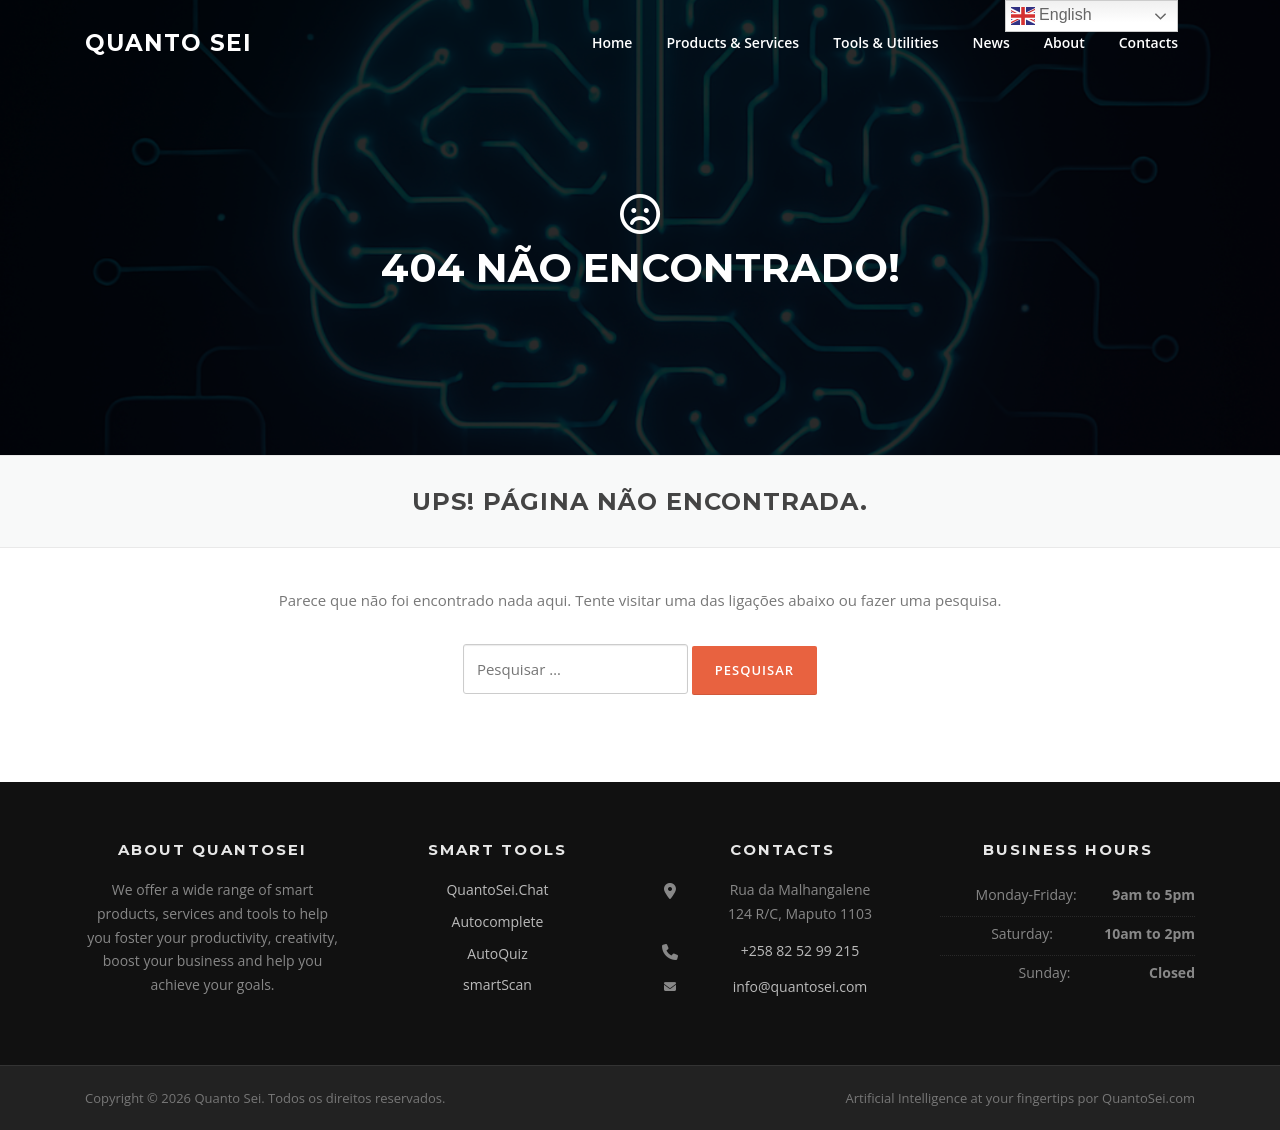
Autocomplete (498, 921)
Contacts (1148, 42)
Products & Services (732, 42)
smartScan (497, 984)
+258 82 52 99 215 (800, 950)
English (1051, 16)
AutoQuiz (497, 953)
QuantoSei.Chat (497, 889)
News (991, 42)
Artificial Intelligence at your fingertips (959, 1098)
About (1064, 42)
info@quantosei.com (800, 986)
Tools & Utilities (885, 42)
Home (612, 42)
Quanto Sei (168, 42)
